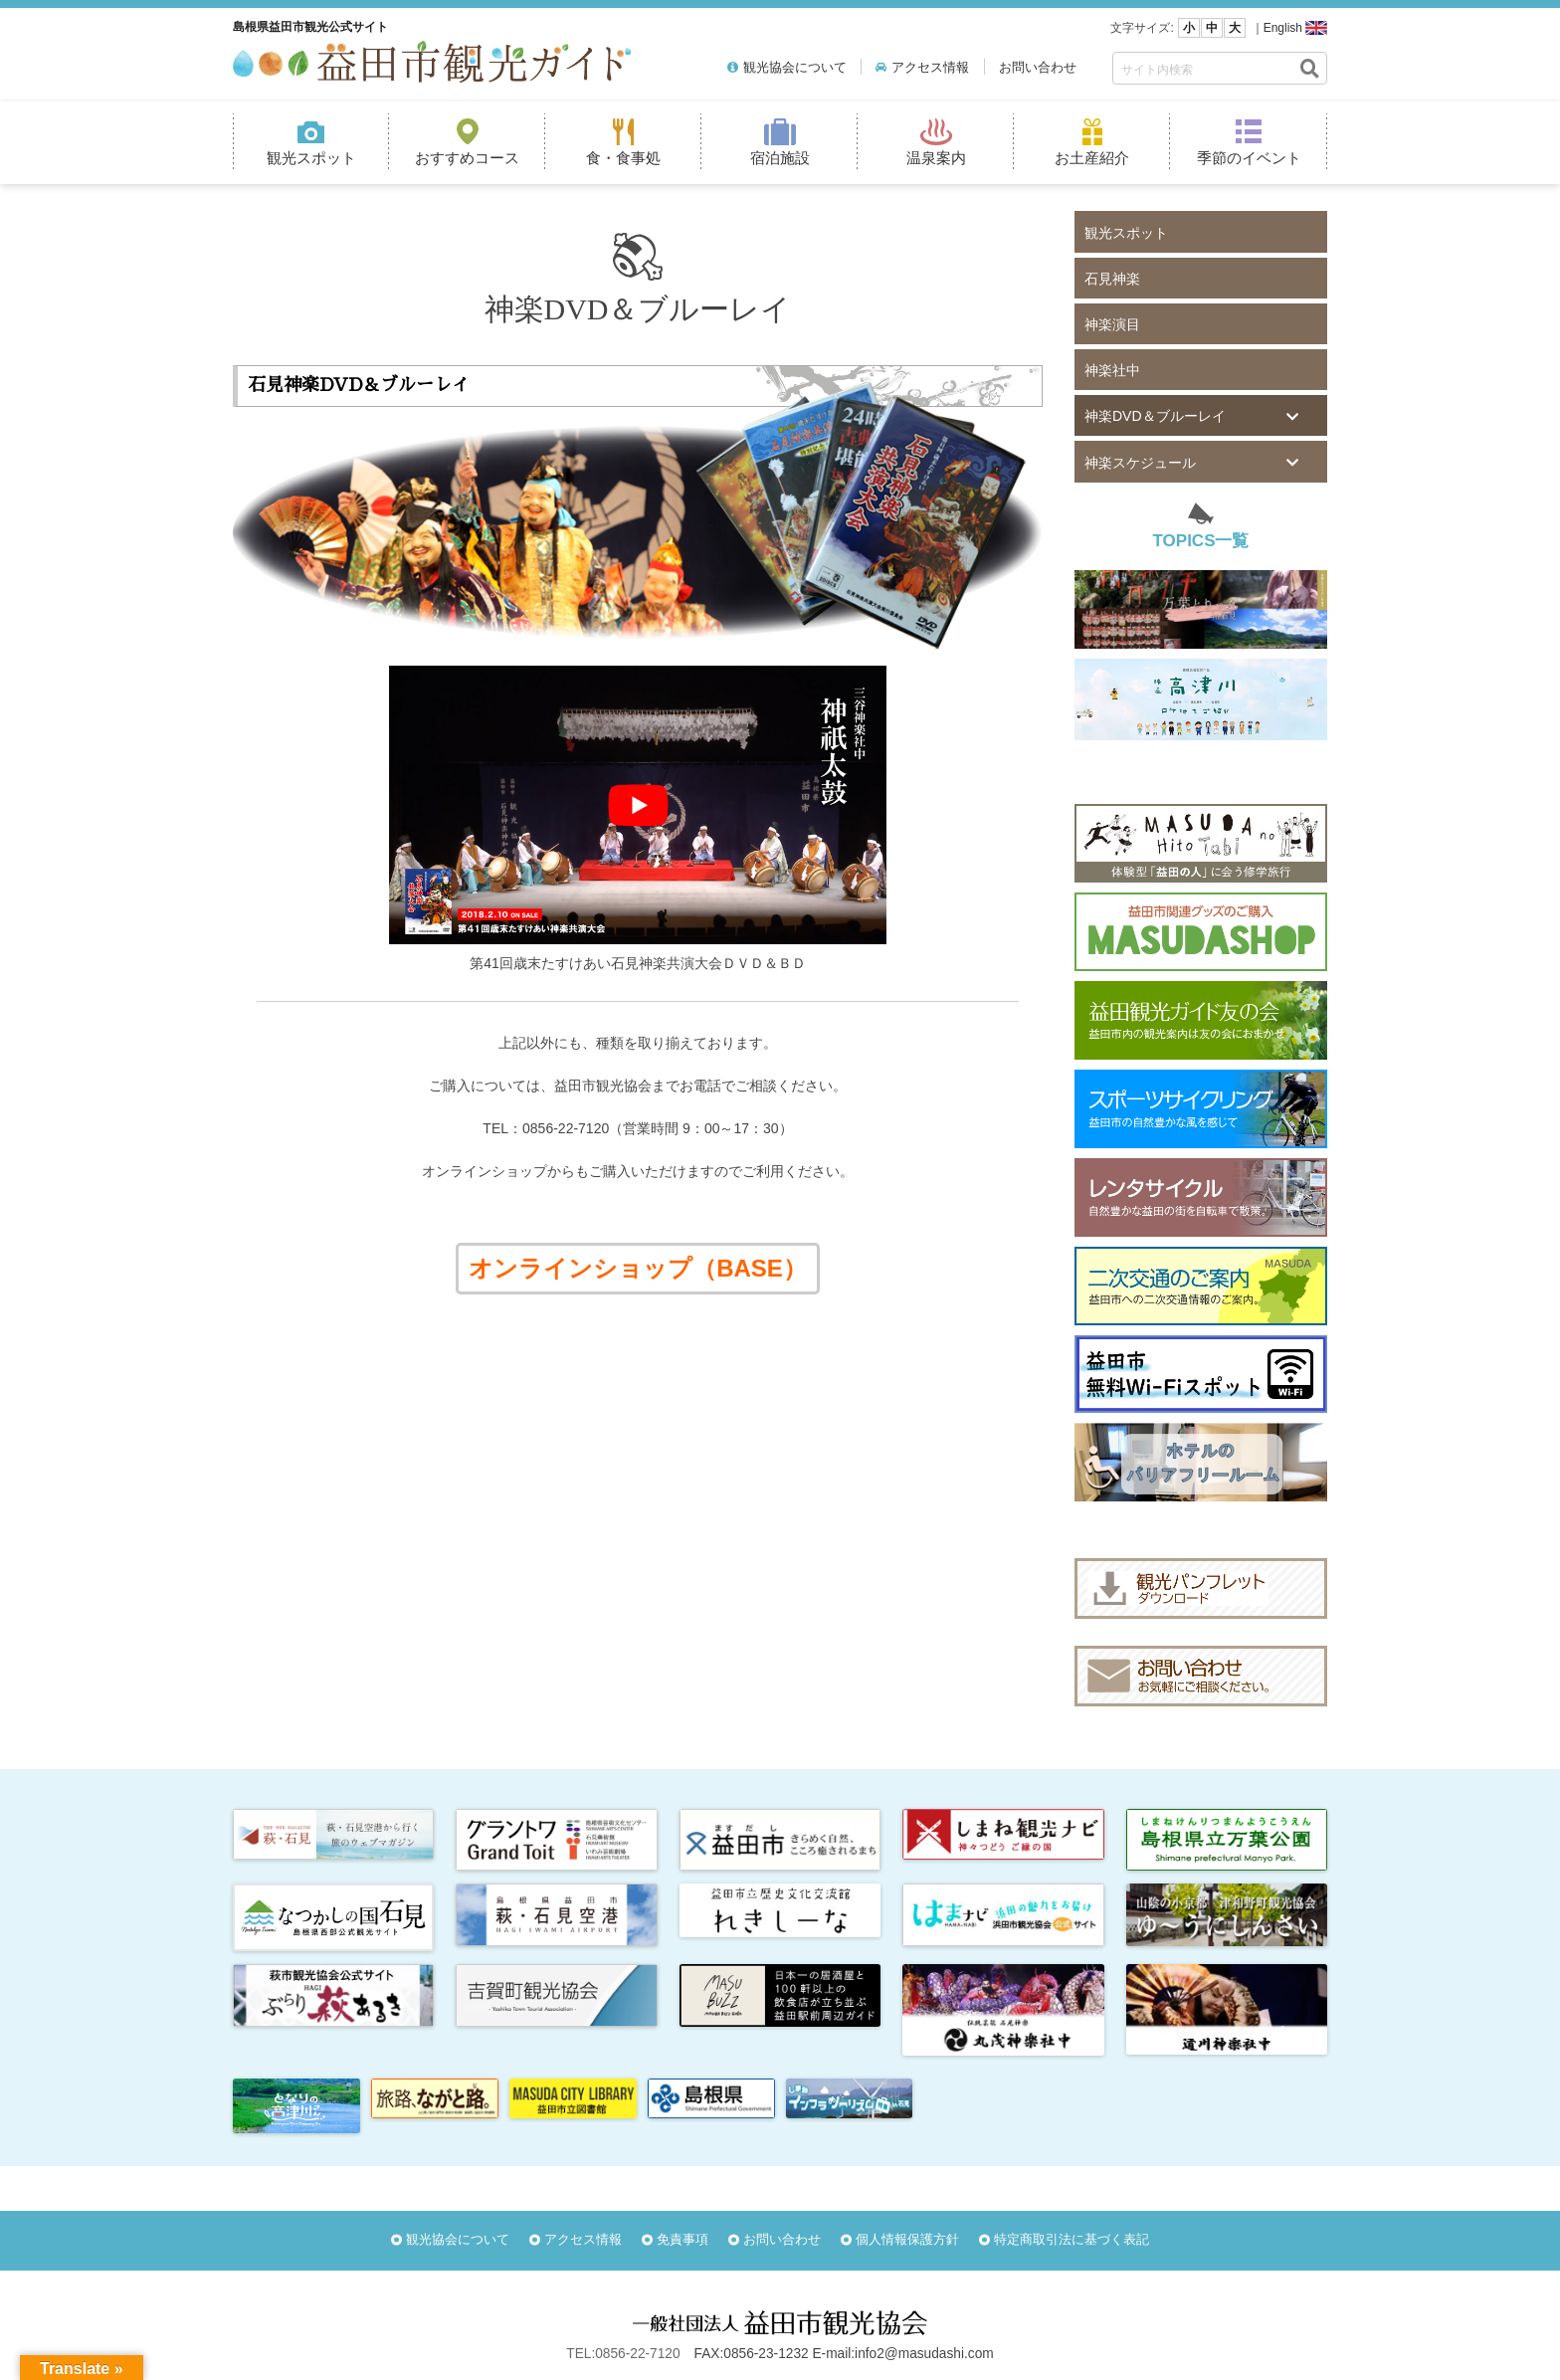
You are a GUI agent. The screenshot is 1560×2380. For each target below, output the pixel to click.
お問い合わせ (1037, 67)
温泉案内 (936, 157)
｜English (1277, 28)
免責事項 (682, 2239)
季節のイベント (1249, 157)
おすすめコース (467, 157)
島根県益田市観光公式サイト (310, 27)
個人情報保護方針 (907, 2239)
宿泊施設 (780, 157)
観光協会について (795, 67)
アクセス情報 (930, 67)
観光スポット (311, 157)
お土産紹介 (1092, 157)
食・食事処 (623, 157)
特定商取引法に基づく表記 (1071, 2239)
